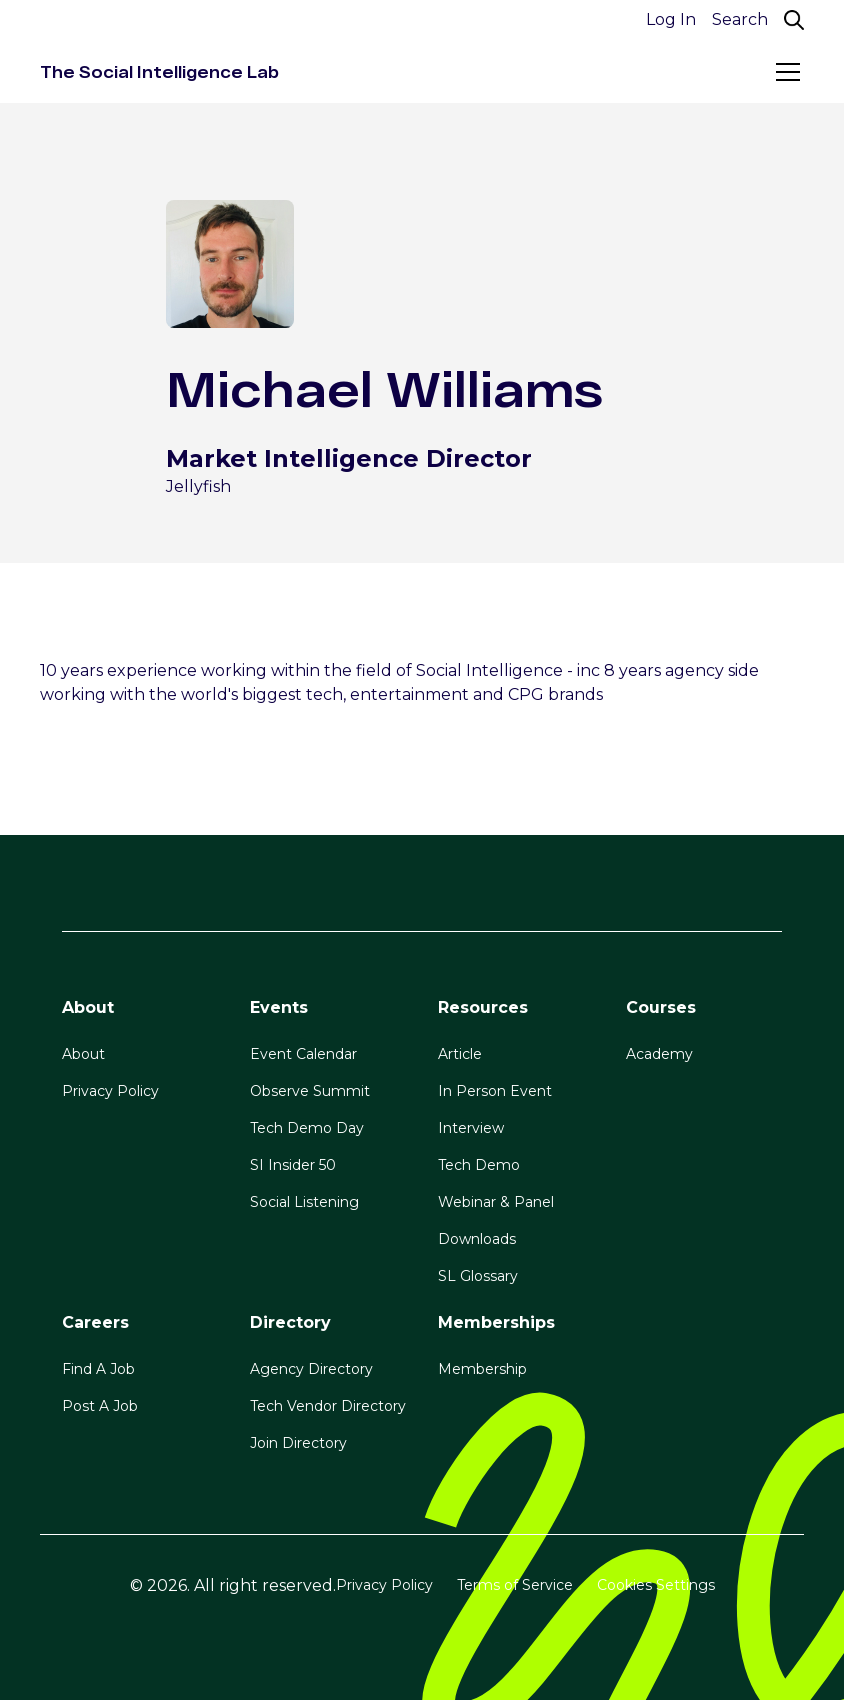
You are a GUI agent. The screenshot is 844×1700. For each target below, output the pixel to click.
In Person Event (495, 1091)
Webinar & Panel (496, 1202)
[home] (159, 72)
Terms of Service (515, 1585)
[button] (784, 72)
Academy (659, 1054)
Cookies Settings (656, 1585)
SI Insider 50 (293, 1165)
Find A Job (98, 1369)
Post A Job (100, 1406)
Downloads (477, 1239)
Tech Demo (479, 1165)
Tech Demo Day (307, 1128)
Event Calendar (303, 1054)
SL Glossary (478, 1276)
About (83, 1054)
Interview (471, 1128)
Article (460, 1054)
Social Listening (304, 1202)
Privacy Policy (110, 1091)
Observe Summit (310, 1091)
